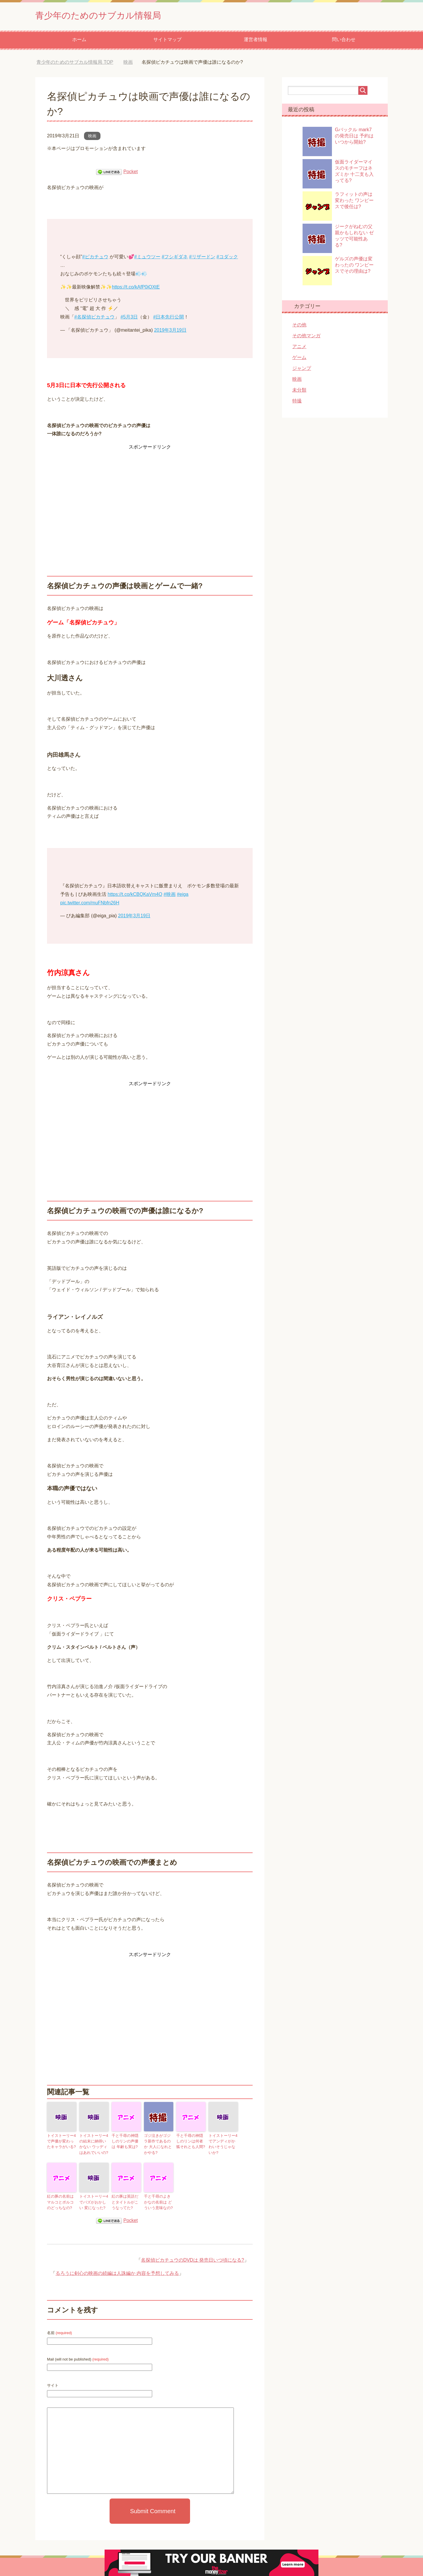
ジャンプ (301, 369)
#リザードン (202, 258)
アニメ (299, 347)
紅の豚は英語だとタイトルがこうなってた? (126, 2201)
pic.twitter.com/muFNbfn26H (89, 904)
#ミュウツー (147, 258)
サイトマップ (167, 40)
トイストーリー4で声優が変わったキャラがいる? (61, 2142)
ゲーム (299, 358)
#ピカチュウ (95, 258)
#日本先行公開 (168, 318)
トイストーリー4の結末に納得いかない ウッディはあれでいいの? (93, 2145)
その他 (299, 326)
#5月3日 (129, 318)
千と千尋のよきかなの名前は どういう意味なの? (158, 2201)
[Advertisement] (150, 494)
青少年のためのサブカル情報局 (110, 16)
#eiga (182, 895)
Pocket (130, 173)
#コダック (227, 258)
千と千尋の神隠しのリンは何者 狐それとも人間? (190, 2142)
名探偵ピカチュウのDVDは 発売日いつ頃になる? (192, 2258)
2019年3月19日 (170, 331)
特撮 (297, 402)
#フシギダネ (175, 258)
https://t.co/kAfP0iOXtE (136, 288)
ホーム (79, 40)
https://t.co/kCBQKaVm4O (135, 895)
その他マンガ (306, 337)
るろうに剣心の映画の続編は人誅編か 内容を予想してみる (117, 2271)
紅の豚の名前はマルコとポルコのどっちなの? (61, 2201)
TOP (74, 63)
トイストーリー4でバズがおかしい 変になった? (93, 2201)
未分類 (299, 391)
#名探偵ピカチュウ (94, 318)
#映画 (170, 895)
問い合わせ (343, 40)
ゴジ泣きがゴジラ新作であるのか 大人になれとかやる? (158, 2145)
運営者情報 (255, 40)
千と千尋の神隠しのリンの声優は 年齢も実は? (126, 2142)
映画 (92, 137)
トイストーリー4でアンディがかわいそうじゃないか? (223, 2145)
